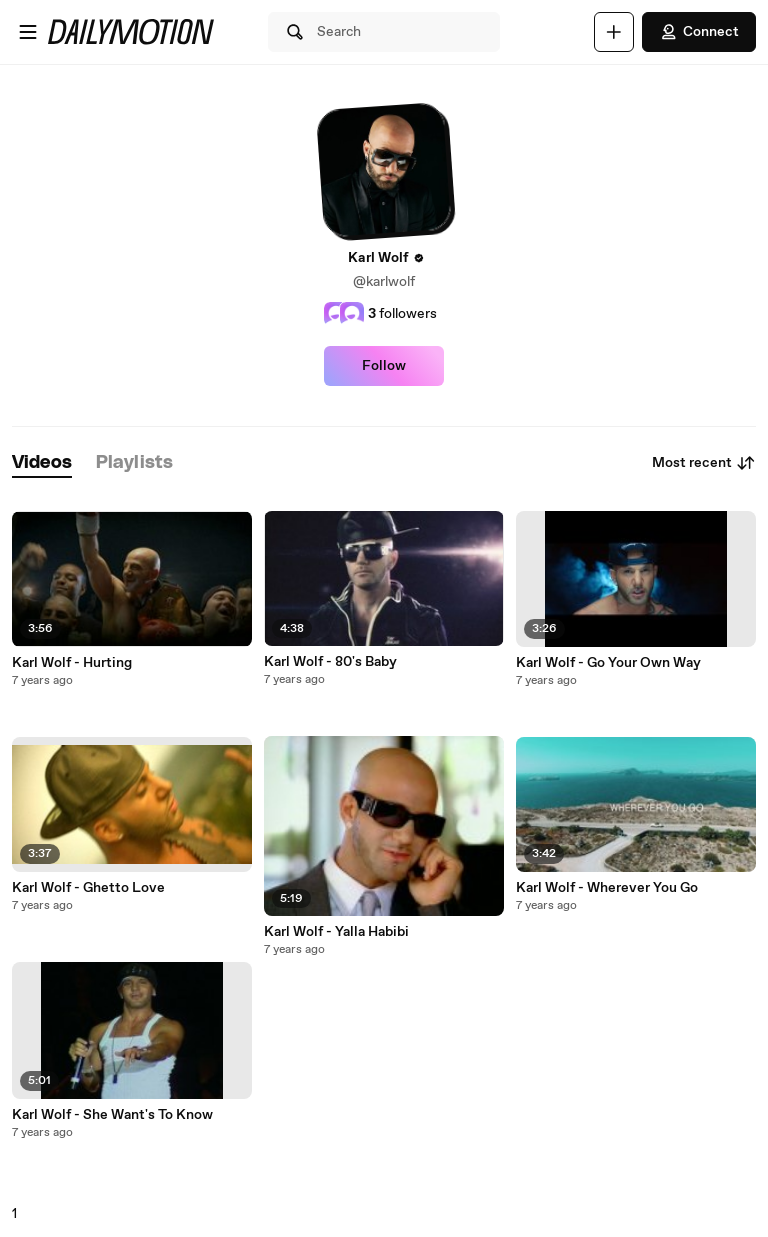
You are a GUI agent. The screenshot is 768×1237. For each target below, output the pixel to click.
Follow (384, 366)
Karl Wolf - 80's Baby (330, 662)
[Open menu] (28, 32)
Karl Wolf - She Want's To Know (112, 1115)
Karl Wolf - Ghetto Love (88, 888)
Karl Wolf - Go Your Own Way (608, 663)
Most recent (704, 463)
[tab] (42, 463)
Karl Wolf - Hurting (72, 663)
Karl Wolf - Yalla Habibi (336, 932)
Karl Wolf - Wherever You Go (607, 888)
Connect (699, 32)
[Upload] (614, 32)
